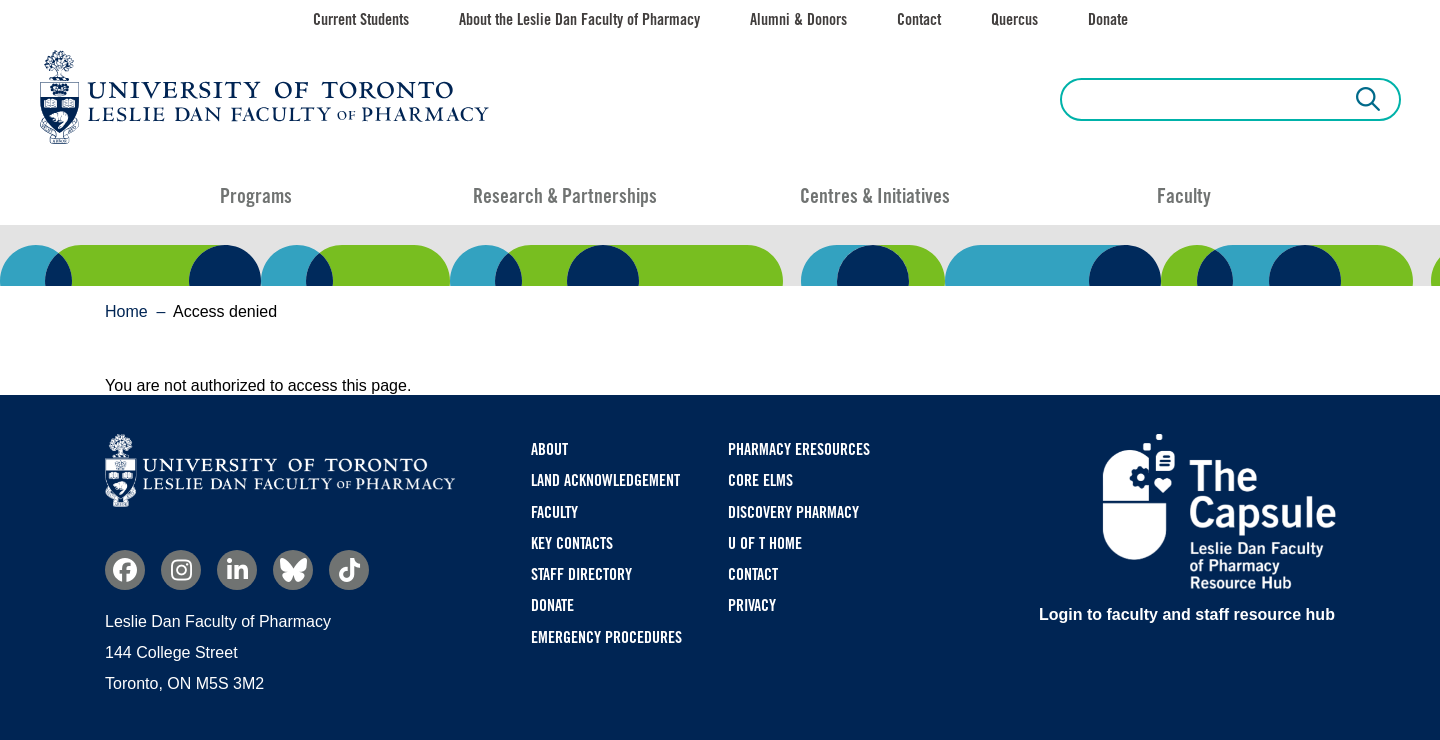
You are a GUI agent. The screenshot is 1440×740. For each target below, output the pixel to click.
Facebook (125, 570)
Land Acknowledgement (605, 480)
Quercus (1014, 19)
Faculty (1184, 196)
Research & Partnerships (565, 196)
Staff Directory (581, 574)
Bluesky (293, 570)
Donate (1108, 19)
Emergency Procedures (606, 637)
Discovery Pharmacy (793, 512)
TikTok (349, 570)
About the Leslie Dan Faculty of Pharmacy (579, 19)
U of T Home (765, 543)
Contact (919, 19)
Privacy (752, 605)
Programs (256, 196)
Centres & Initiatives (875, 196)
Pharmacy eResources (799, 449)
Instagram (181, 570)
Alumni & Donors (798, 19)
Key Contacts (572, 543)
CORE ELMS (760, 480)
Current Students (361, 19)
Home (126, 311)
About (549, 449)
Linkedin (237, 570)
